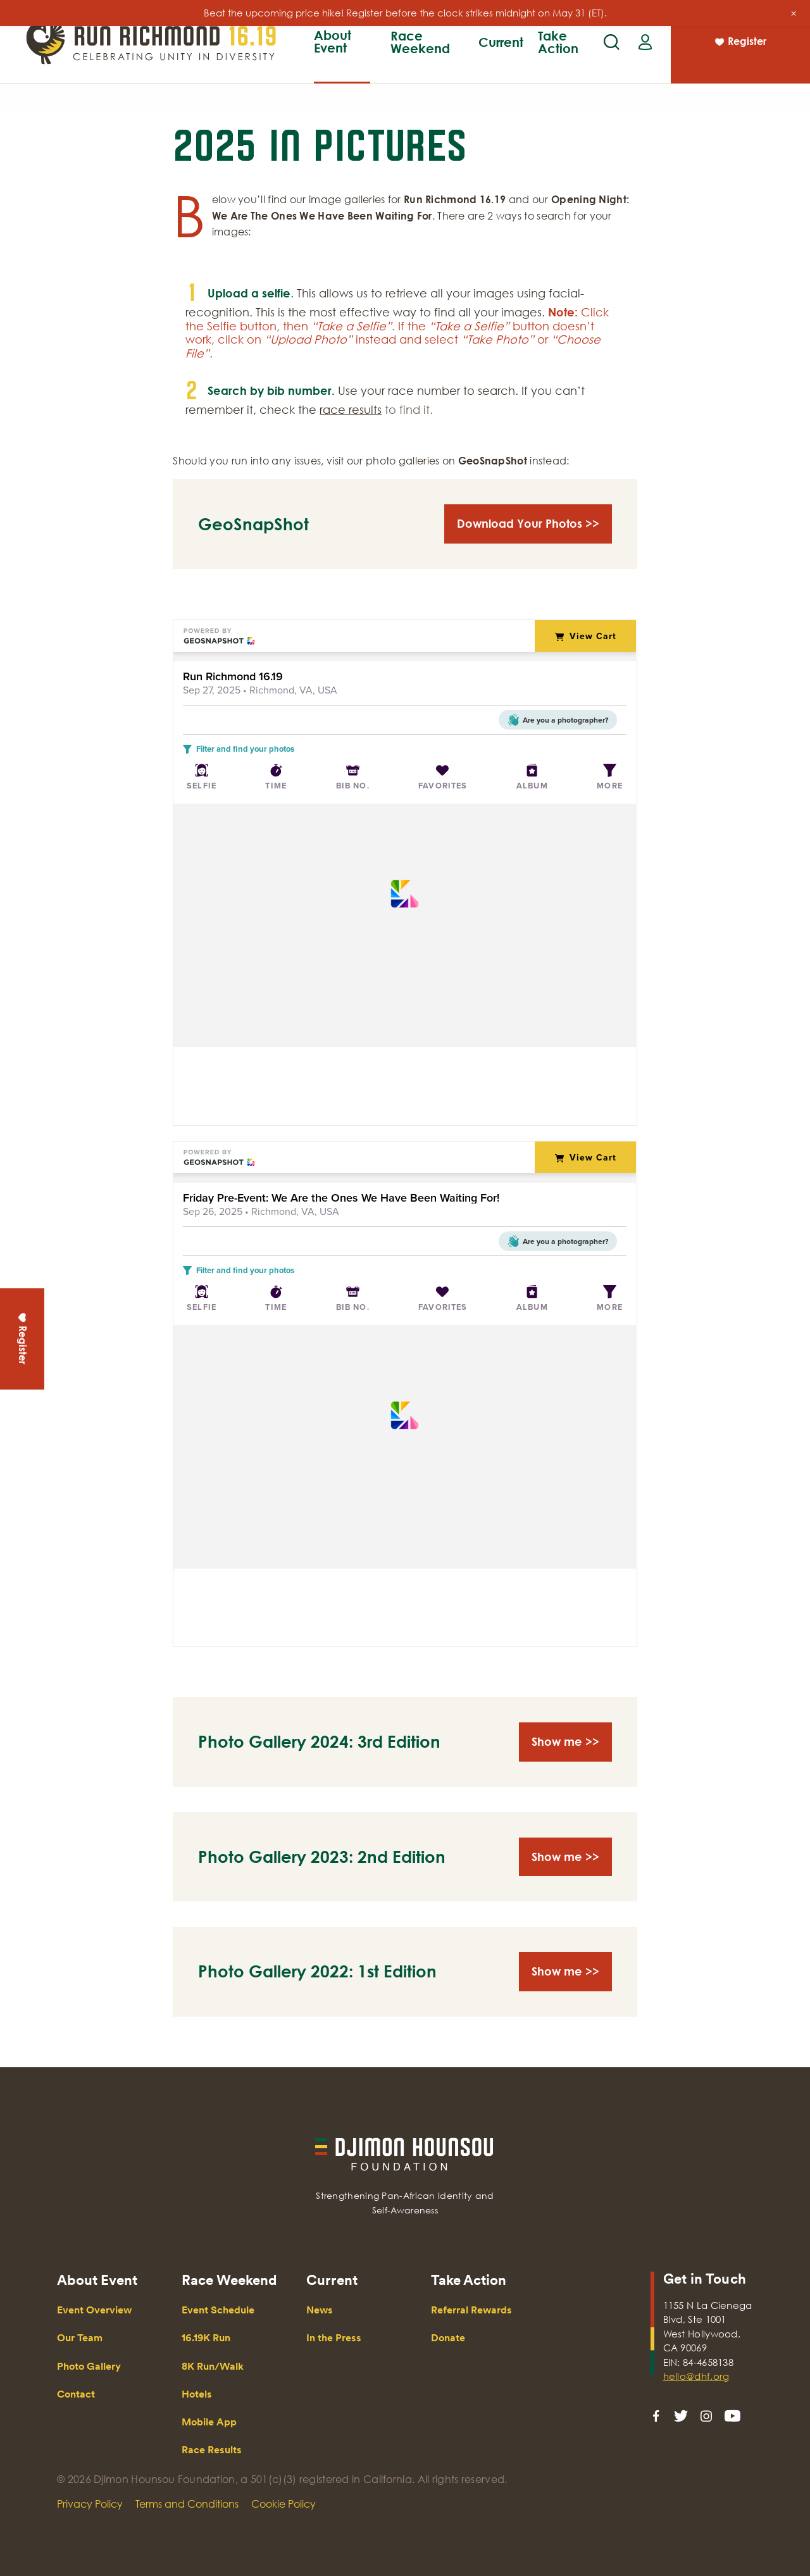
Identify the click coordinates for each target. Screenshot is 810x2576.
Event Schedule (218, 2310)
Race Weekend (420, 42)
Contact (76, 2394)
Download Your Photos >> (528, 523)
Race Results (610, 58)
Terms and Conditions (187, 2504)
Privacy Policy (90, 2504)
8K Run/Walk (383, 58)
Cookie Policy (283, 2504)
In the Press (333, 2338)
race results (351, 409)
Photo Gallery (89, 2366)
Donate (448, 2338)
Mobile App (209, 2422)
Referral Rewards (471, 2310)
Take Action (558, 42)
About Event (332, 41)
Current (500, 41)
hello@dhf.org (696, 2376)
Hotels (197, 2394)
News (319, 2310)
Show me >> (565, 1741)
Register (739, 43)
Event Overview (287, 58)
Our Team (378, 58)
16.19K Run (299, 58)
